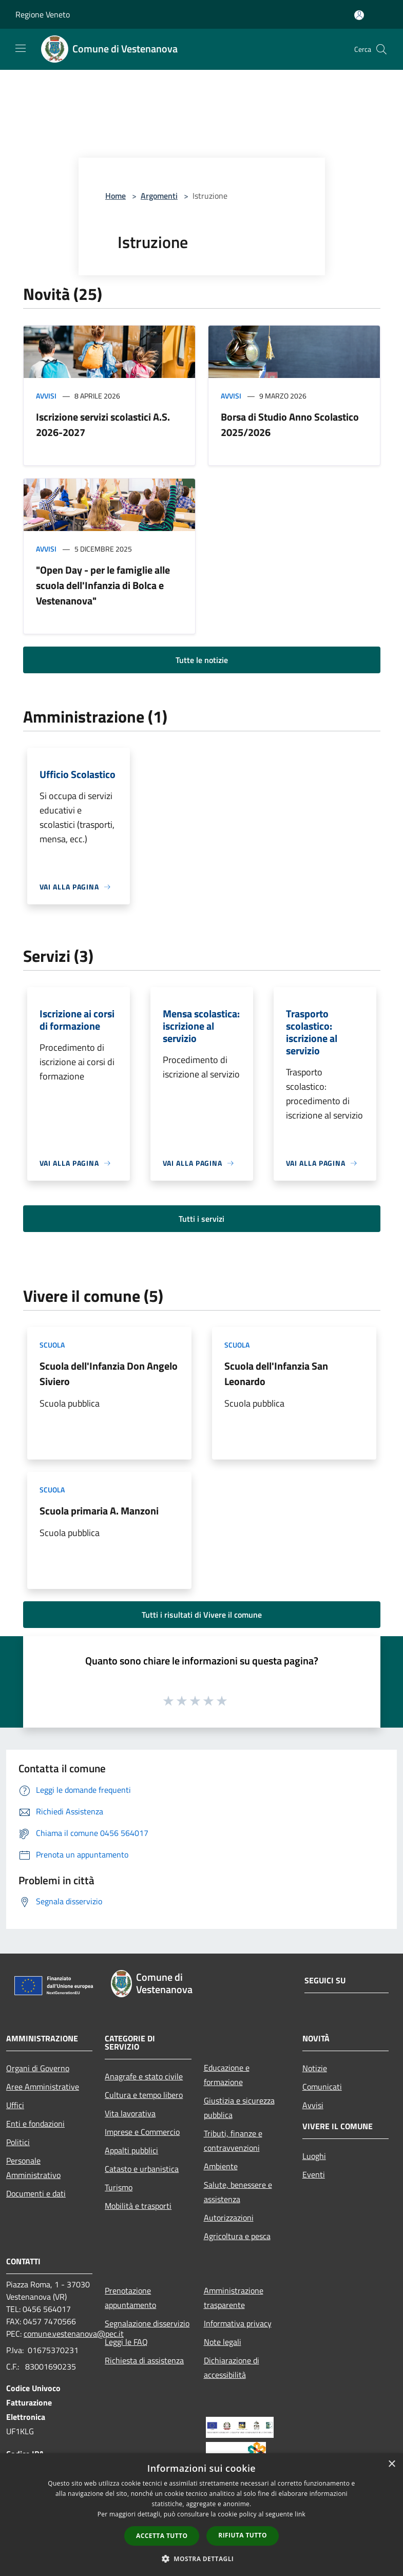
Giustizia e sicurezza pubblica (239, 2107)
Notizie (314, 2068)
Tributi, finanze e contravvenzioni (233, 2140)
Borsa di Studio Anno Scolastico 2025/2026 (290, 424)
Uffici (15, 2105)
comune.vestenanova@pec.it (74, 2333)
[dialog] (201, 2514)
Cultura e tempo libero (144, 2095)
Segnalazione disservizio (147, 2323)
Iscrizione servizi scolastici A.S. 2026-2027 (103, 424)
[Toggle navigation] (20, 48)
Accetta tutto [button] (161, 2535)
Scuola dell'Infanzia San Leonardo (276, 1373)
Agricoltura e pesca (237, 2236)
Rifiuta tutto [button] (242, 2535)
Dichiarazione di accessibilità (231, 2367)
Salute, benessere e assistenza (238, 2192)
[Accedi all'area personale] (359, 15)
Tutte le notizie (202, 660)
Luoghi (314, 2156)
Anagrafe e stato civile (144, 2076)
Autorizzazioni (229, 2217)
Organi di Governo (37, 2068)
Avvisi (46, 395)
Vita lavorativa (130, 2113)
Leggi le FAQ (126, 2342)
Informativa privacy (238, 2323)
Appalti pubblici (131, 2150)
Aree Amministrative (42, 2086)
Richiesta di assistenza (144, 2360)
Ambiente (221, 2166)
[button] (201, 2558)
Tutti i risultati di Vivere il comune (202, 1614)
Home (115, 196)
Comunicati (322, 2086)
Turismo (118, 2187)
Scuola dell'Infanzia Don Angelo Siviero (109, 1373)
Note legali (222, 2342)
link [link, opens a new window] (300, 2514)
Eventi (313, 2174)
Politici (18, 2142)
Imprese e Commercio (142, 2132)
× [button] (391, 2464)
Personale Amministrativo (33, 2167)
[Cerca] (381, 49)
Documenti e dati (36, 2193)
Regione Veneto (42, 14)
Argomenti (159, 196)
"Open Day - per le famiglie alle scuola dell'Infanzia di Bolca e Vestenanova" (103, 585)
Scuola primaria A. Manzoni (99, 1511)
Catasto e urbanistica (142, 2169)
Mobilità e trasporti (138, 2206)
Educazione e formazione (227, 2074)
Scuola (52, 1344)
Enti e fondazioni (35, 2123)
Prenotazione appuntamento (130, 2297)
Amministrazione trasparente (233, 2297)
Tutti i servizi (201, 1219)
